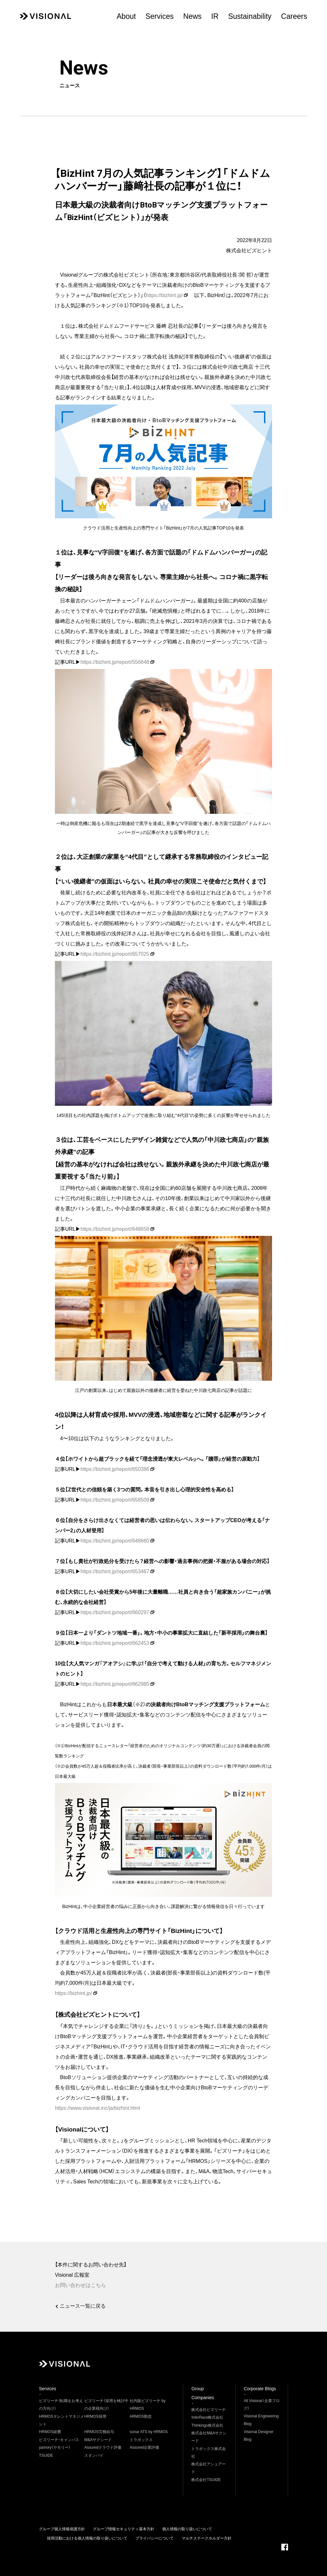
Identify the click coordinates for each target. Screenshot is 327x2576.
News (192, 16)
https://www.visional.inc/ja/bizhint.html (97, 2108)
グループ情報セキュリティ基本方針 (123, 2529)
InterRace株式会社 (207, 2417)
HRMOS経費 (50, 2432)
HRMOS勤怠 (141, 2416)
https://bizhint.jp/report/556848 (114, 662)
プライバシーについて (154, 2538)
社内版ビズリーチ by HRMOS (147, 2405)
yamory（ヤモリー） (55, 2447)
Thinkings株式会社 (207, 2425)
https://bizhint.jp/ (164, 295)
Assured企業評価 (144, 2447)
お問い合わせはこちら (80, 2285)
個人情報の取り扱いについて (187, 2529)
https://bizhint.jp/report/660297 (114, 1612)
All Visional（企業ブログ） (261, 2405)
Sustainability (249, 16)
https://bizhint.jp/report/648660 (114, 1540)
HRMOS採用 (95, 2416)
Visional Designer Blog (258, 2436)
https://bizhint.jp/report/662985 (114, 1684)
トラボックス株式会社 (208, 2452)
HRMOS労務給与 (99, 2432)
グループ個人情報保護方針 (62, 2529)
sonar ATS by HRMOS (149, 2432)
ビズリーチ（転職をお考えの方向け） (61, 2405)
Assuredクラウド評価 (102, 2447)
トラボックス (141, 2440)
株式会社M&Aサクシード (208, 2437)
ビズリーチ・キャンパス (59, 2440)
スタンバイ (93, 2455)
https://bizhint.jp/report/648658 (114, 1229)
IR (214, 16)
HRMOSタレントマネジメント (61, 2420)
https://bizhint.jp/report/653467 (114, 1571)
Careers (294, 16)
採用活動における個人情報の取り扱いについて (87, 2538)
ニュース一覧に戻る (83, 2306)
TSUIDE (46, 2455)
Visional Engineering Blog (261, 2420)
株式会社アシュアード (208, 2468)
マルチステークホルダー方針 (207, 2538)
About (126, 16)
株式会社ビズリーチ (208, 2409)
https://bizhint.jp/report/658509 (114, 1500)
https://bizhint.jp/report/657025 (114, 954)
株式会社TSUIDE (206, 2480)
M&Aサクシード (98, 2440)
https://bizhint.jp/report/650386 (114, 1469)
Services (159, 16)
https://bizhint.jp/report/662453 (114, 1643)
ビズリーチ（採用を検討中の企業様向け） (106, 2405)
